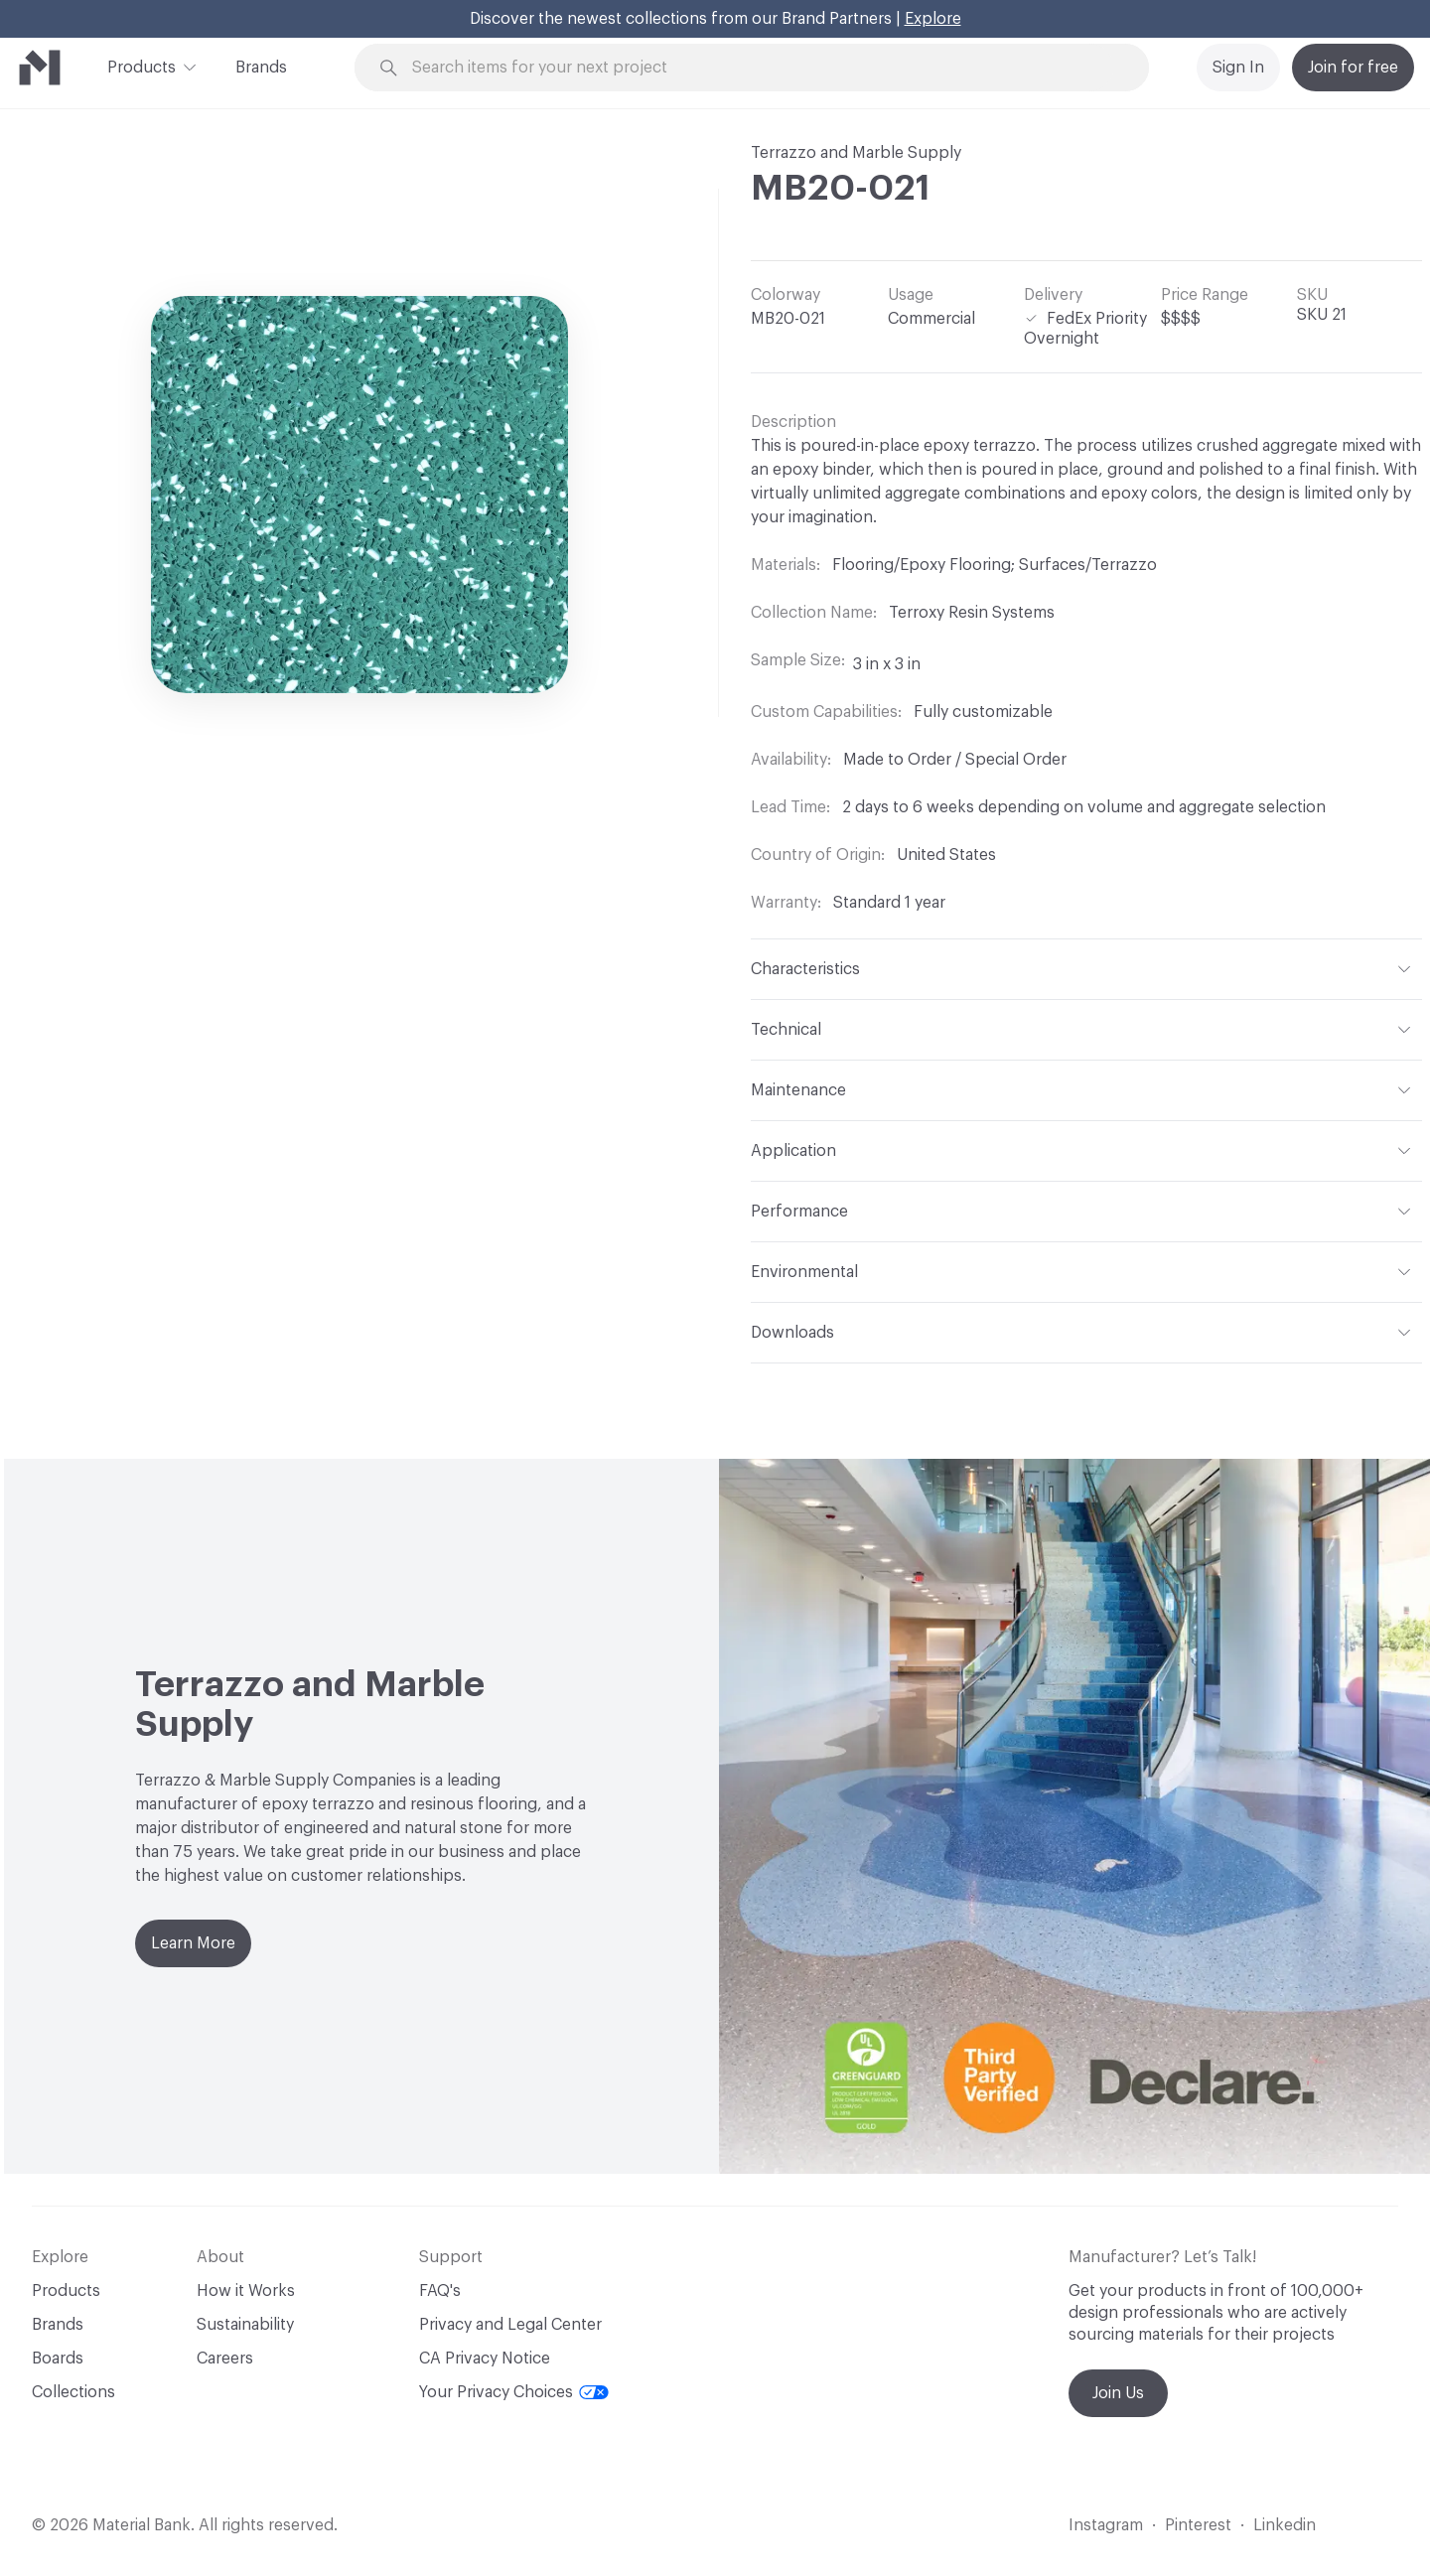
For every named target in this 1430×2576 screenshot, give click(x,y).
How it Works (246, 2291)
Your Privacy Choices (514, 2392)
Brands (261, 67)
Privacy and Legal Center (510, 2325)
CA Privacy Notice (484, 2358)
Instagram (1106, 2525)
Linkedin (1284, 2525)
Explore (933, 19)
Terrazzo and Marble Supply (856, 153)
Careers (225, 2358)
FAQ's (440, 2291)
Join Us (1118, 2393)
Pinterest (1198, 2525)
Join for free (1353, 67)
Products (141, 65)
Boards (57, 2358)
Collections (73, 2392)
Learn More (193, 1943)
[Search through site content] (762, 68)
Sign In (1238, 67)
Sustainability (245, 2325)
